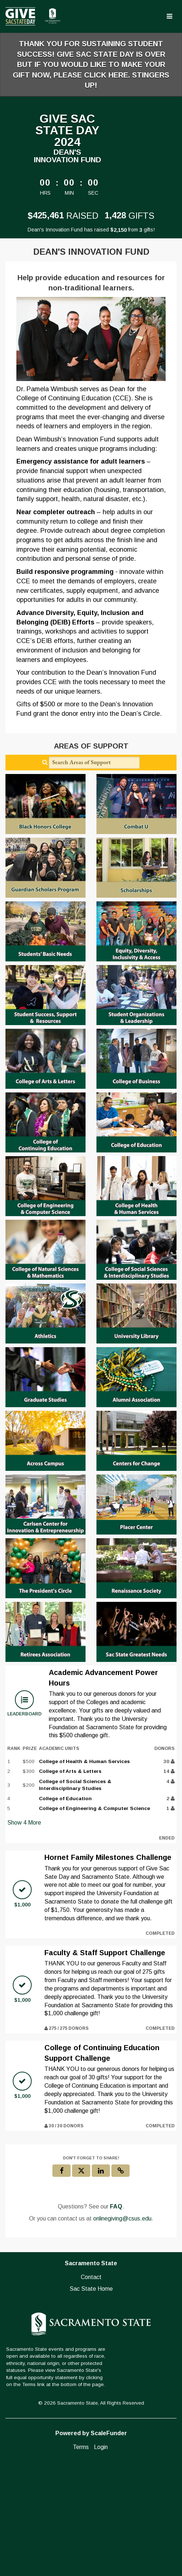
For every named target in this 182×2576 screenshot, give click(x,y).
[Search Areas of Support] (94, 763)
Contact (91, 2277)
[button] (120, 2170)
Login (101, 2447)
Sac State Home (91, 2289)
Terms (81, 2447)
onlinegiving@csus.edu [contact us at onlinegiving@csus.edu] (122, 2218)
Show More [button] (24, 1822)
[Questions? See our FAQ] (116, 2207)
